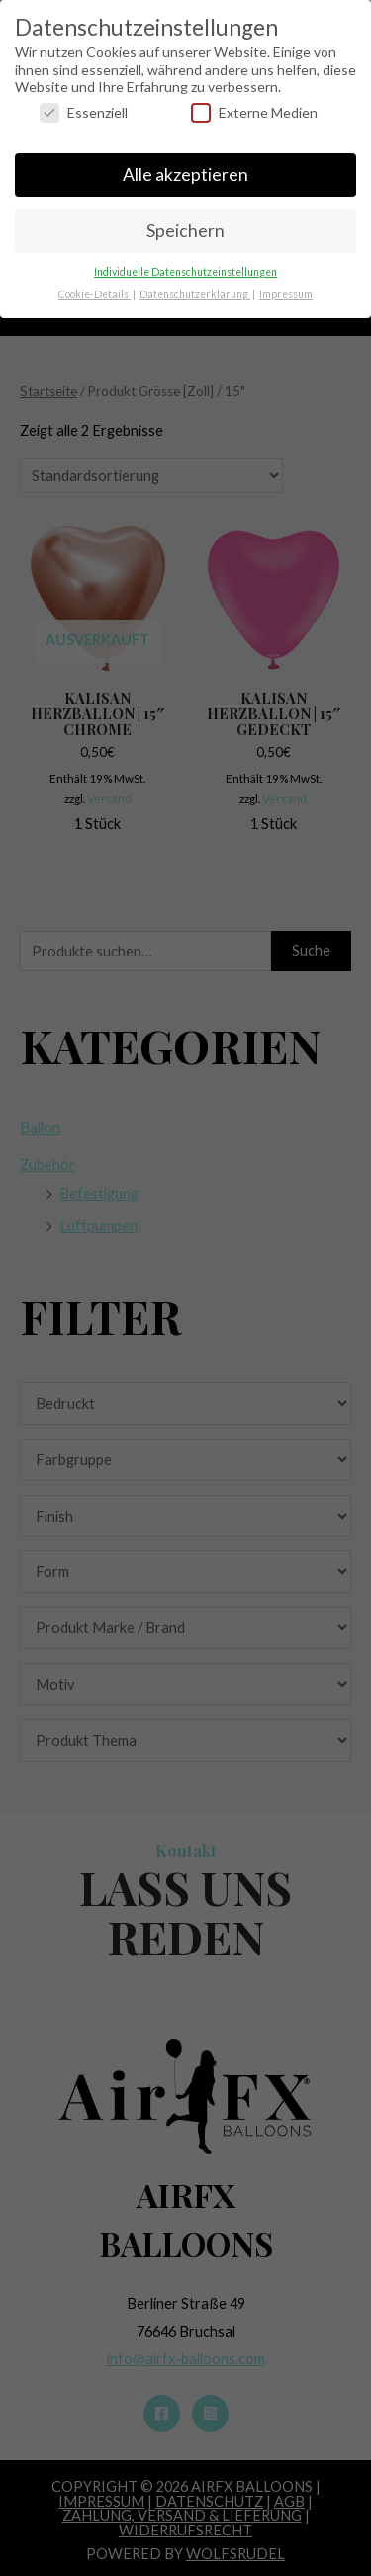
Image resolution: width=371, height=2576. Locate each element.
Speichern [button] (185, 219)
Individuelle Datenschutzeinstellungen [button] (185, 261)
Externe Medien (254, 101)
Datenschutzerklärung (194, 284)
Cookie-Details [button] (94, 284)
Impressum (286, 284)
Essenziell (84, 101)
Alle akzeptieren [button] (185, 163)
